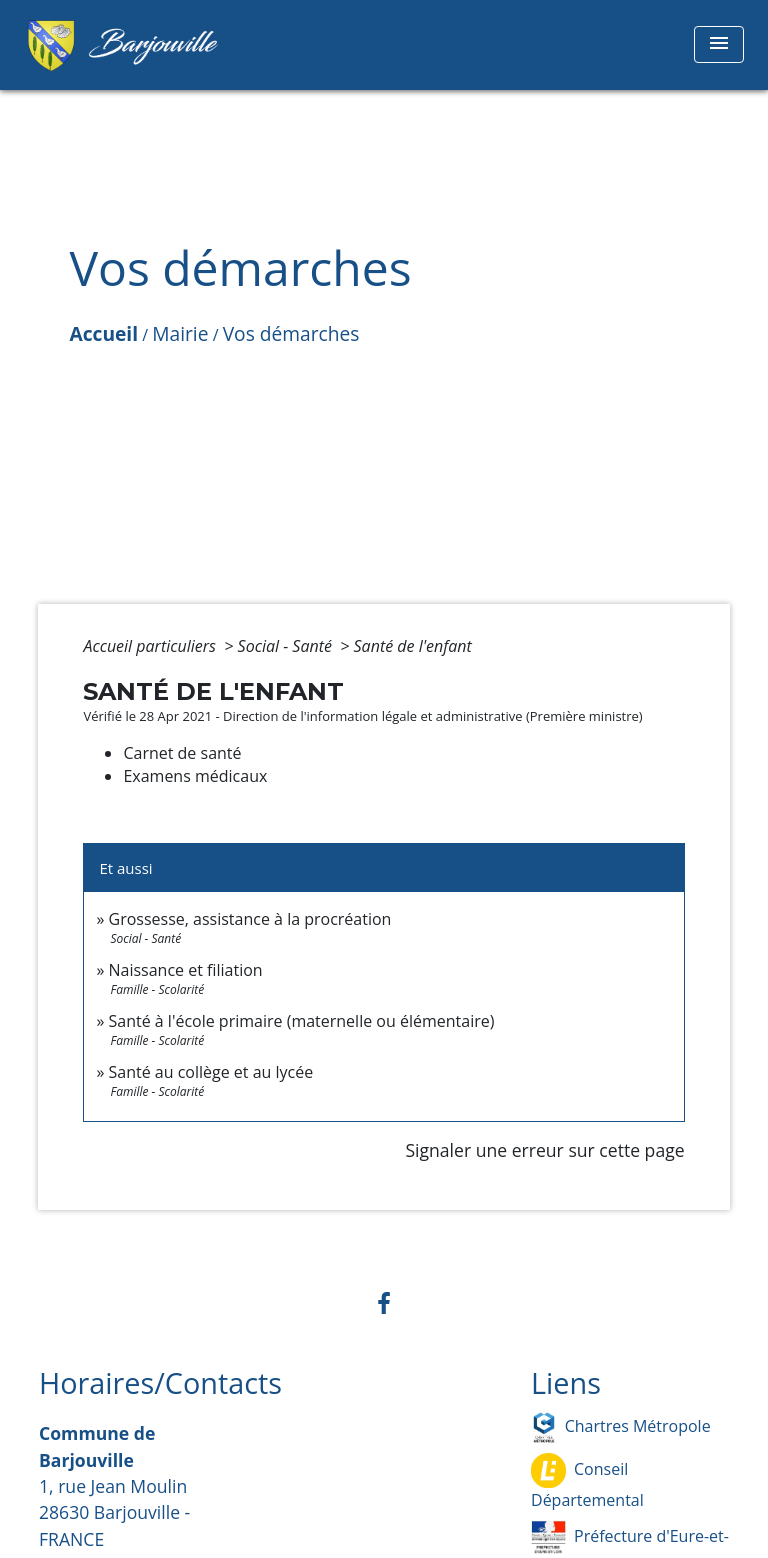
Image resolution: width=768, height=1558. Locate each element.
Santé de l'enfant (413, 646)
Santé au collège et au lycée (211, 1072)
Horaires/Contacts (160, 1383)
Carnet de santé (182, 753)
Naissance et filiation (186, 970)
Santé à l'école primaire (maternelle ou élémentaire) (302, 1021)
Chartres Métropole (621, 1427)
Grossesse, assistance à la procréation (250, 919)
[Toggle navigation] (719, 44)
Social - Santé (287, 646)
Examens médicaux (195, 776)
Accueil (103, 333)
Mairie (180, 333)
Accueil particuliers (151, 646)
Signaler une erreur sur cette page (544, 1150)
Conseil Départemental (587, 1482)
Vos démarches (291, 333)
